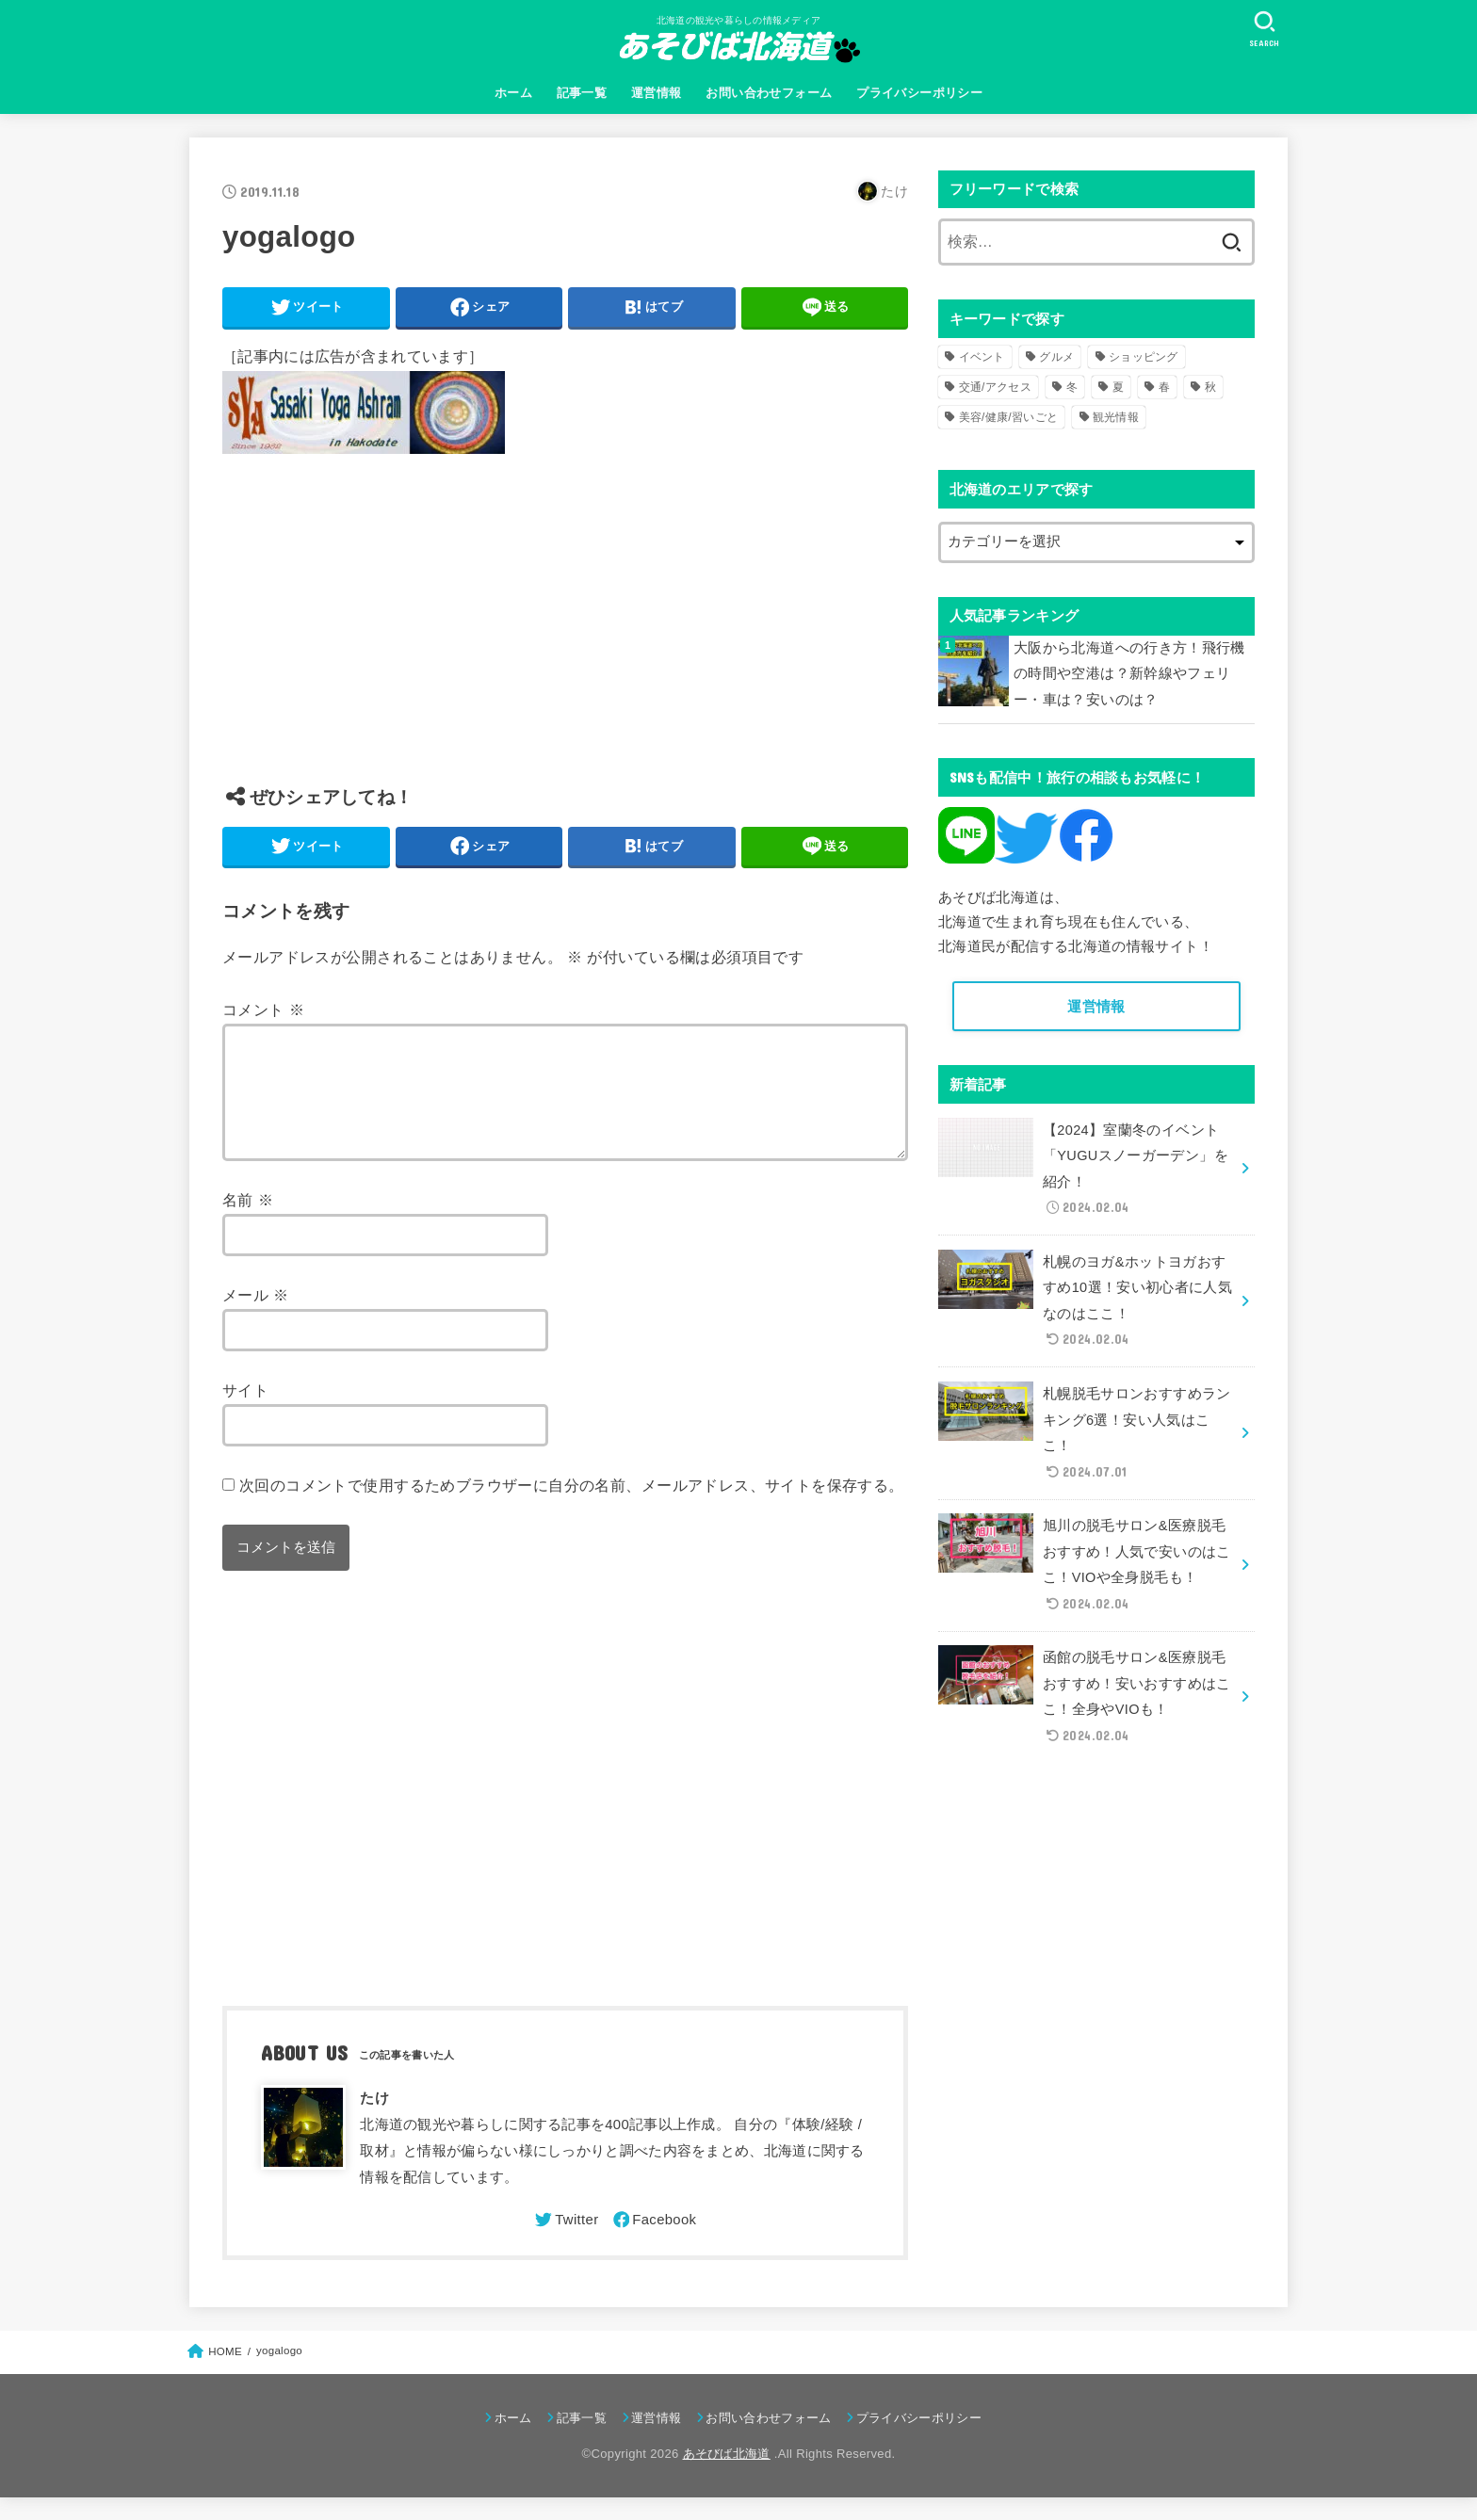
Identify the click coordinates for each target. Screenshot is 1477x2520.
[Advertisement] (565, 634)
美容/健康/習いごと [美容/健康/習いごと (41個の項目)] (1009, 417)
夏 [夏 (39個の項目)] (1118, 387)
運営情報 (656, 93)
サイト (245, 1412)
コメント (263, 1009)
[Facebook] (654, 2242)
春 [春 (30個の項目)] (1164, 387)
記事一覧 (582, 93)
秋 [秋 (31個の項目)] (1210, 387)
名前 (247, 1222)
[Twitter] (565, 2242)
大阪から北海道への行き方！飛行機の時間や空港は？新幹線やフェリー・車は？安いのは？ (1129, 673)
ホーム (513, 93)
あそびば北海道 (727, 2476)
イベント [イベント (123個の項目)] (982, 356)
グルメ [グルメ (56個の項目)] (1056, 356)
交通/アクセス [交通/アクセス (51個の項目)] (995, 387)
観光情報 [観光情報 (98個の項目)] (1116, 417)
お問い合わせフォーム (769, 93)
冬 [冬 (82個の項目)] (1072, 387)
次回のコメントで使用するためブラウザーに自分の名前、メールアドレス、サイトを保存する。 (571, 1507)
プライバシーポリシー (919, 93)
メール (255, 1317)
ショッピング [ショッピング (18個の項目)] (1143, 356)
